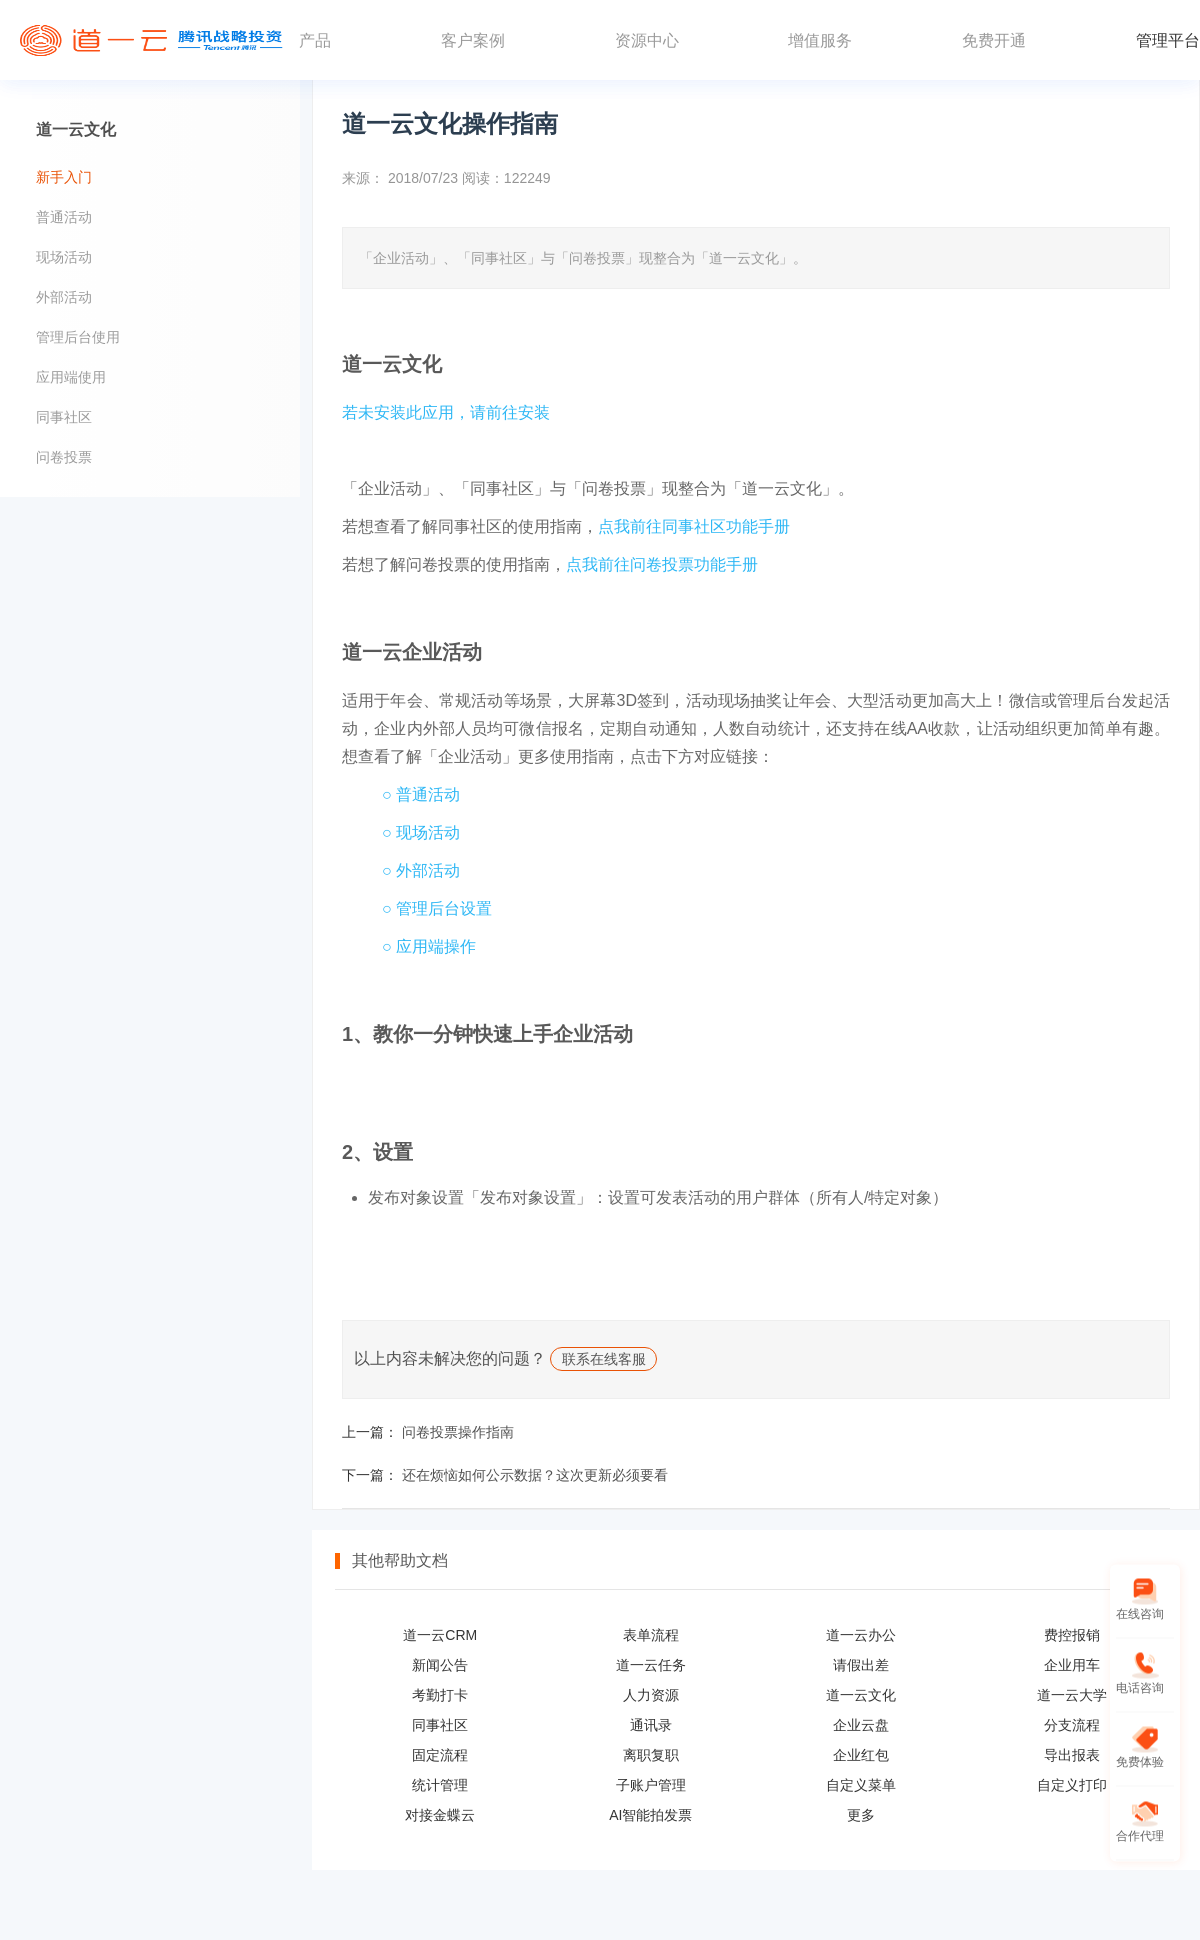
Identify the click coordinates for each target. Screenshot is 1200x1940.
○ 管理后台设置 (437, 908)
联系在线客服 (604, 1359)
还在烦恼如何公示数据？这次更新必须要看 (535, 1475)
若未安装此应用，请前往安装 (446, 412)
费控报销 (1072, 1635)
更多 (861, 1815)
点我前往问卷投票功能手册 (662, 564)
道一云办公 (861, 1635)
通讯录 (651, 1725)
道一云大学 (1072, 1695)
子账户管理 (651, 1785)
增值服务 (820, 40)
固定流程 (440, 1755)
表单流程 (651, 1635)
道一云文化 (861, 1695)
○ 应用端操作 (429, 946)
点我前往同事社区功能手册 (694, 526)
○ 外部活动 (421, 870)
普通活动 (64, 217)
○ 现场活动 (421, 832)
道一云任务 (651, 1665)
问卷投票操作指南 (458, 1432)
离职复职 (651, 1755)
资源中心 (647, 40)
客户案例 (473, 40)
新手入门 (64, 177)
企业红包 (861, 1755)
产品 (315, 40)
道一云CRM (440, 1635)
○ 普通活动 (421, 794)
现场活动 (64, 257)
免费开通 (994, 40)
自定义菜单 (861, 1785)
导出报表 (1072, 1755)
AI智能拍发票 (650, 1815)
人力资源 (651, 1695)
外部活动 (64, 297)
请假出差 (861, 1665)
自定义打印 (1072, 1785)
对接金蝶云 (440, 1815)
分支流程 (1072, 1725)
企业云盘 (861, 1725)
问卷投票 (64, 457)
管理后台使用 (78, 337)
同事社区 (440, 1725)
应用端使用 (71, 377)
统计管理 (440, 1785)
